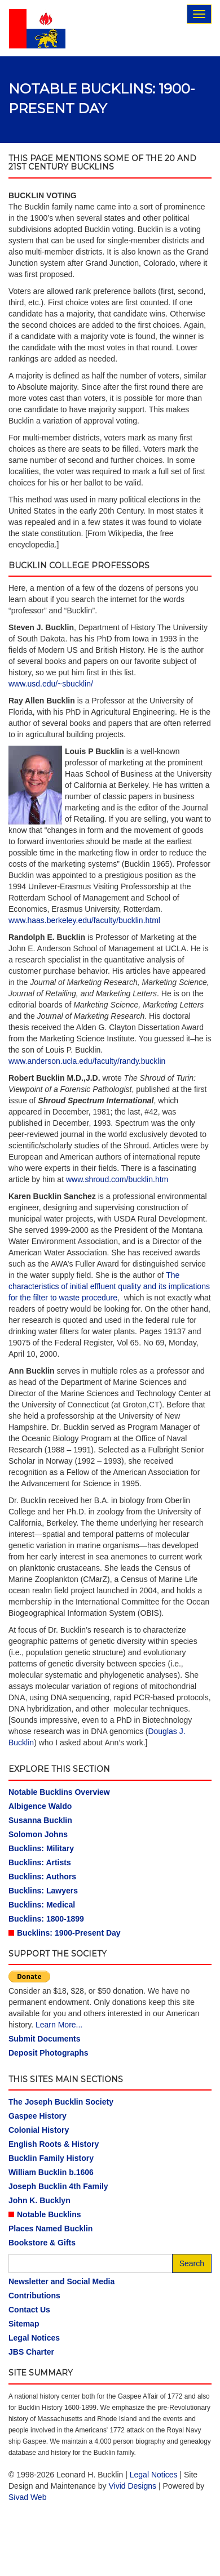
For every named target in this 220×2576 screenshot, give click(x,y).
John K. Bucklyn (39, 2200)
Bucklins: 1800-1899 (46, 1918)
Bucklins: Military (41, 1848)
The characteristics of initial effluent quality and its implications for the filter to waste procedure (109, 1286)
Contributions (34, 2295)
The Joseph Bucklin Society (60, 2101)
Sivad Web (27, 2497)
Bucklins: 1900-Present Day (69, 1932)
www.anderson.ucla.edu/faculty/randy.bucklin (86, 1061)
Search (191, 2263)
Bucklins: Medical (41, 1904)
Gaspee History (37, 2115)
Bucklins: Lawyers (43, 1890)
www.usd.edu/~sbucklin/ (50, 683)
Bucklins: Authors (42, 1876)
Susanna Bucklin (40, 1820)
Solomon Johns (38, 1834)
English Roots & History (53, 2144)
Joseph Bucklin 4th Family (58, 2186)
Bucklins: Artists (39, 1862)
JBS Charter (31, 2351)
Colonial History (38, 2129)
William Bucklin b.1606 (51, 2172)
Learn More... (59, 2024)
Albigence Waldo (40, 1806)
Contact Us (29, 2309)
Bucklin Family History (51, 2158)
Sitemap (23, 2323)
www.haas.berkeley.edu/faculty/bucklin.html (84, 920)
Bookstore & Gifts (42, 2242)
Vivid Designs (132, 2485)
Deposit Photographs (48, 2052)
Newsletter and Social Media (61, 2281)
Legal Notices (34, 2337)
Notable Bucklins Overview (59, 1792)
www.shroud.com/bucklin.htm (117, 1179)
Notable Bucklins (49, 2214)
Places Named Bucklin (50, 2228)
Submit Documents (44, 2038)
